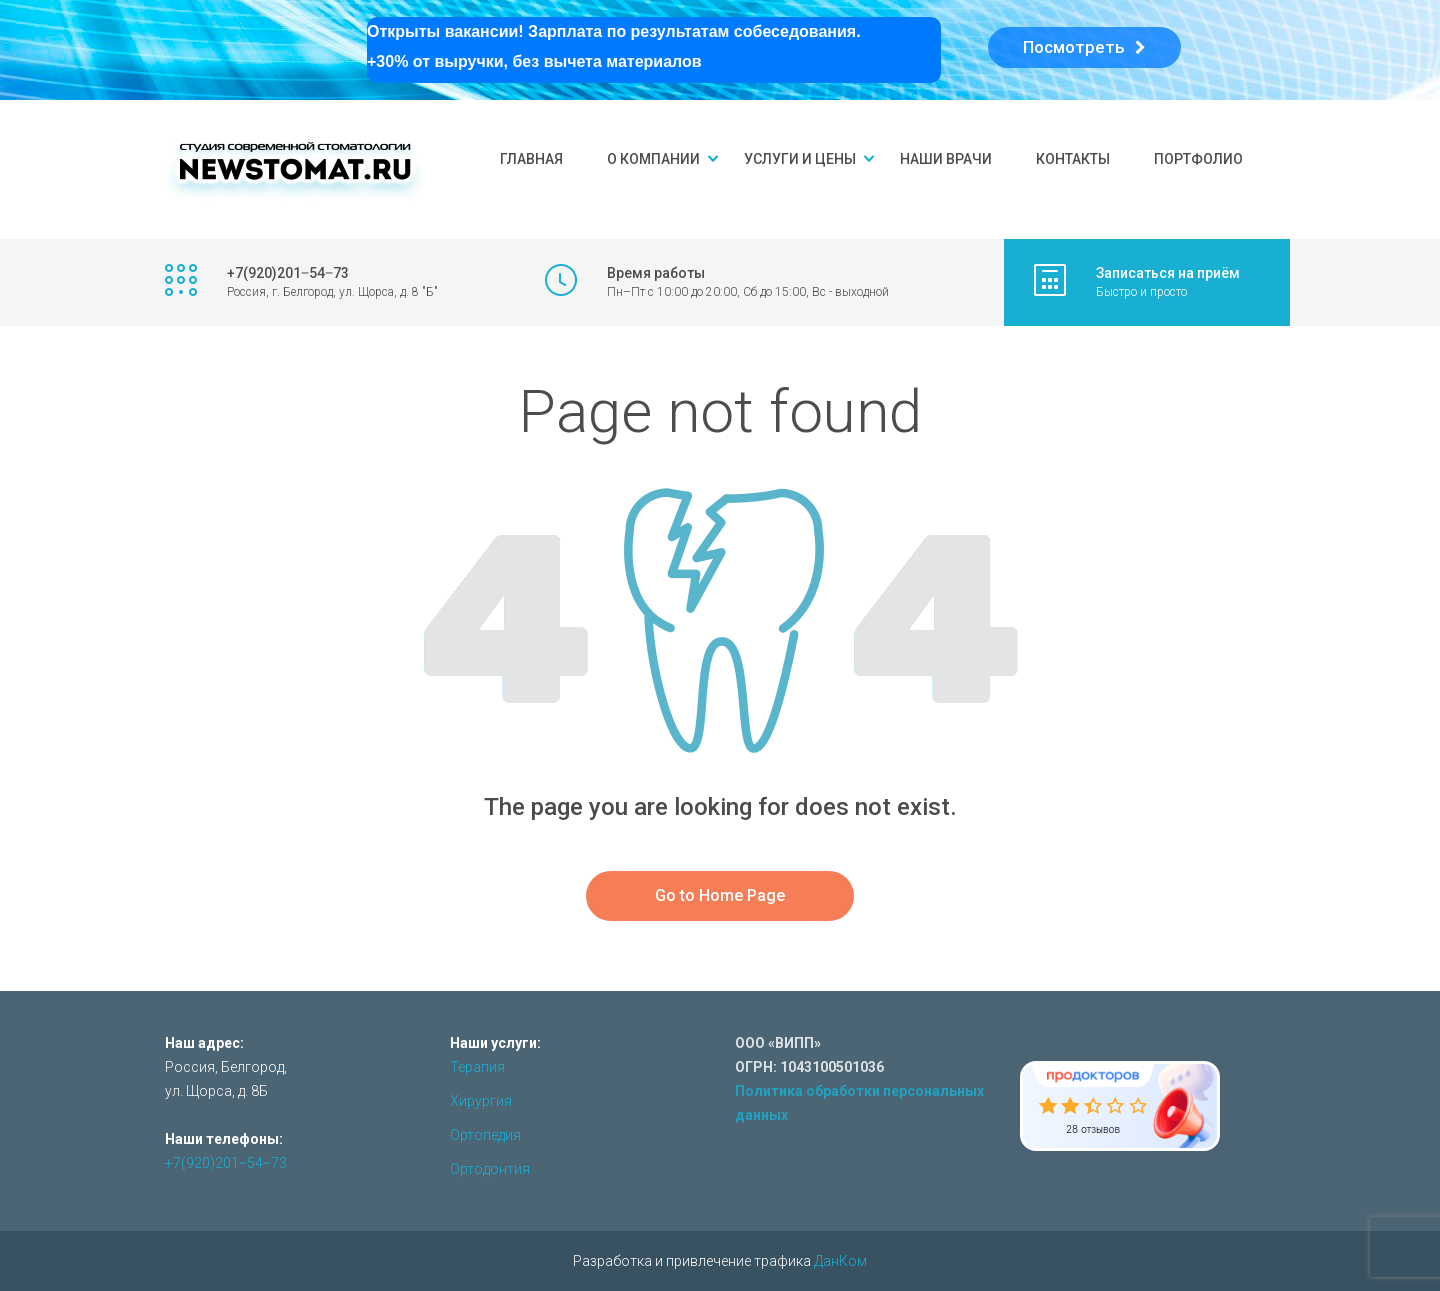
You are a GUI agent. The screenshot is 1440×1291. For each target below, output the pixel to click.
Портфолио (1198, 159)
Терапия (477, 1067)
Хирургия (481, 1101)
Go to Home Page (720, 895)
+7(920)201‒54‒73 (226, 1163)
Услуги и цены (800, 159)
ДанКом (840, 1261)
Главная (531, 159)
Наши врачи (946, 159)
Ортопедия (485, 1135)
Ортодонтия (490, 1169)
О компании (653, 159)
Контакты (1073, 159)
